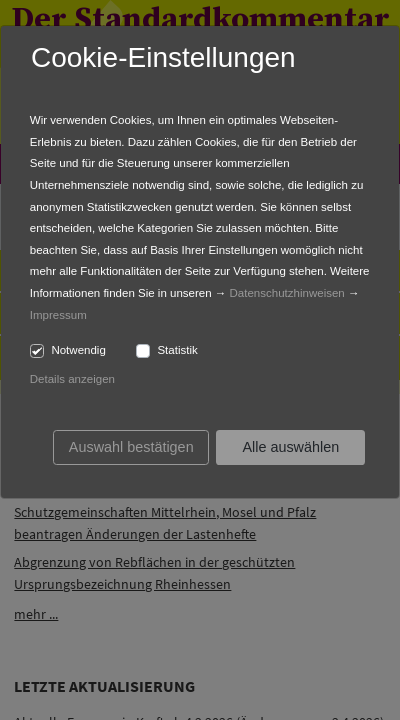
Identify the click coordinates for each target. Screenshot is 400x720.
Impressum (58, 315)
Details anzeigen (72, 379)
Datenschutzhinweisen (287, 293)
